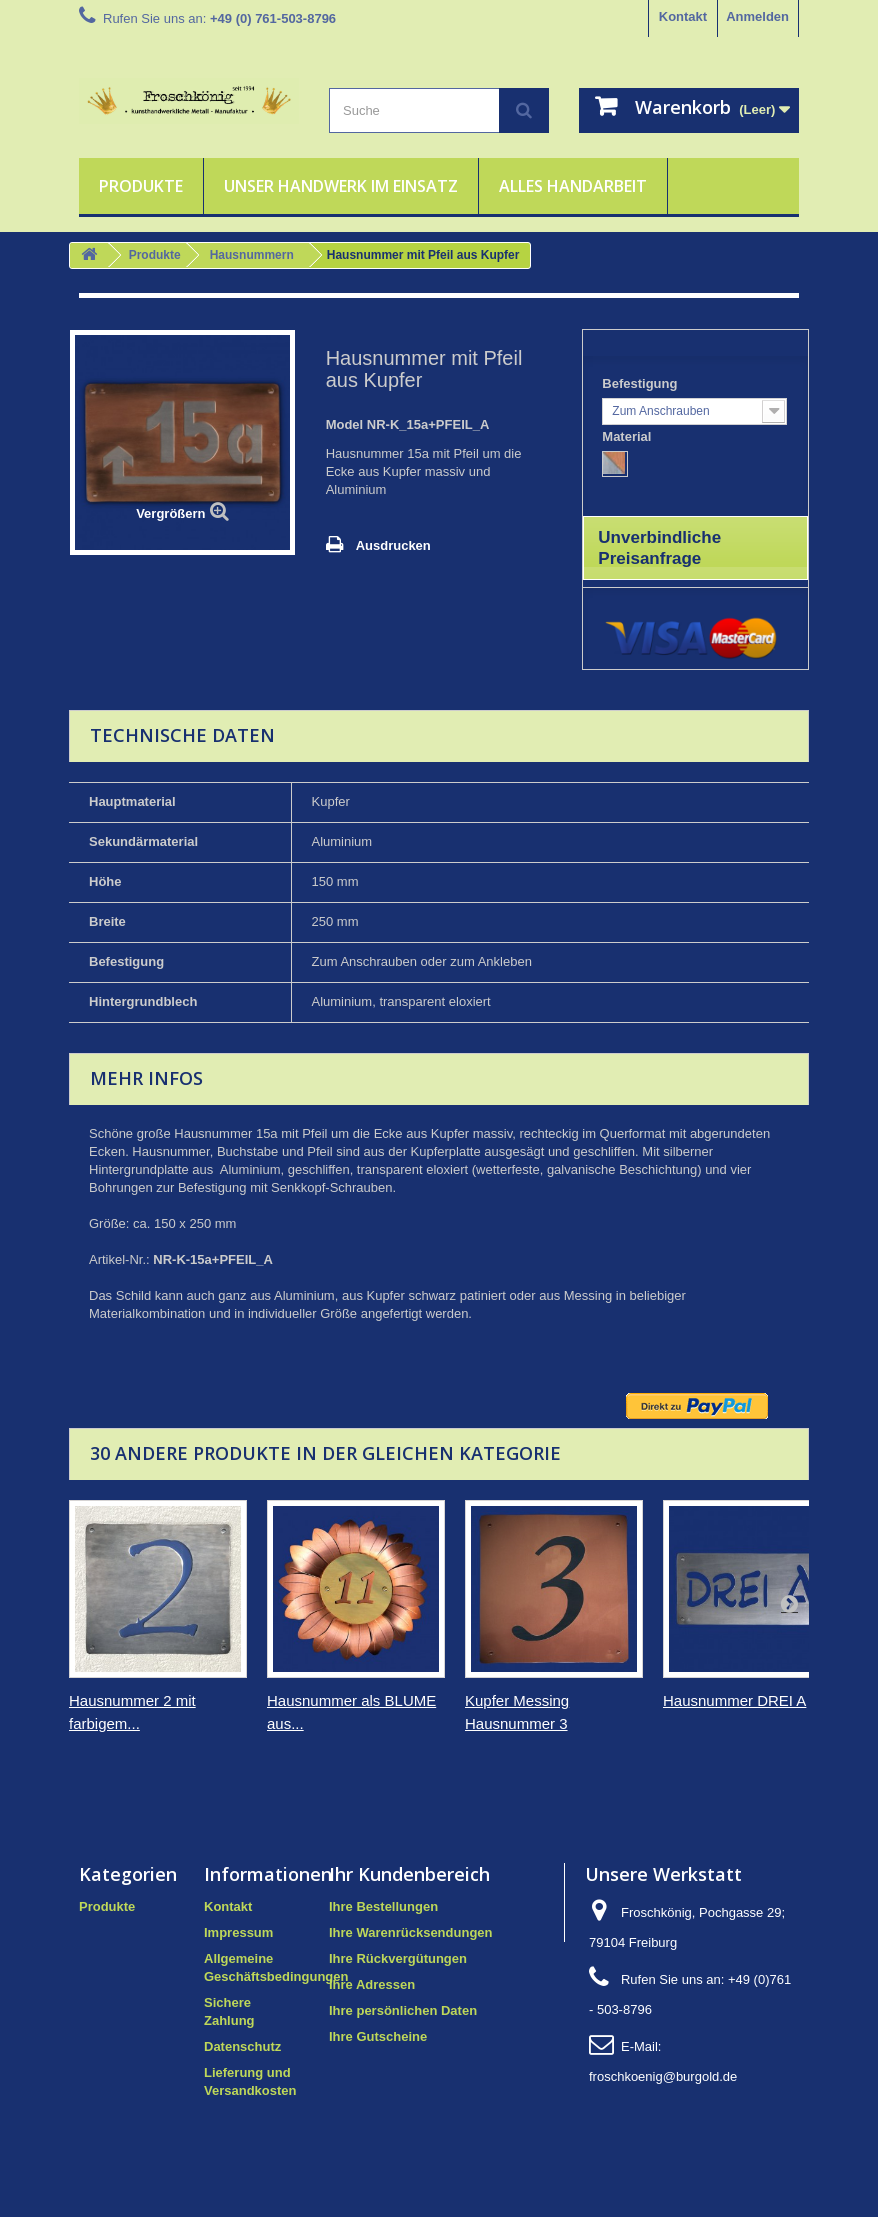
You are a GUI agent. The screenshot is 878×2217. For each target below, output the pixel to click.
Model (345, 424)
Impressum (238, 1932)
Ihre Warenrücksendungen (411, 1932)
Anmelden (757, 16)
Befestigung (641, 383)
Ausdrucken (393, 545)
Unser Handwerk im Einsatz (341, 186)
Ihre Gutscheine (378, 2036)
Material (628, 436)
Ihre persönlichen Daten (403, 2010)
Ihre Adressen (372, 1984)
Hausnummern (252, 255)
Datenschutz (242, 2046)
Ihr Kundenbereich (409, 1874)
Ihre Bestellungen (383, 1906)
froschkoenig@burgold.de (663, 2076)
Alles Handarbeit (573, 186)
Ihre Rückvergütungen (398, 1958)
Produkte (141, 186)
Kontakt (683, 16)
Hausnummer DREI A (734, 1700)
